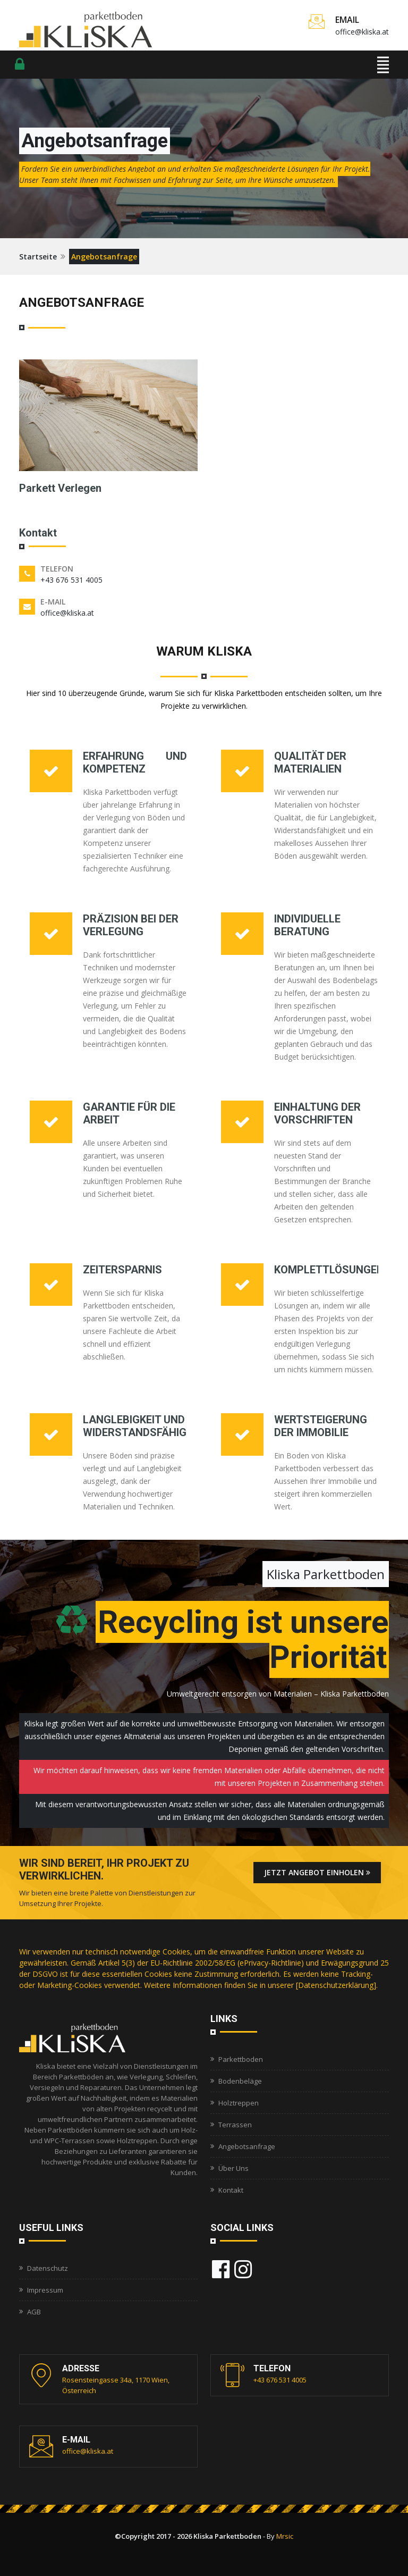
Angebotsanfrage (246, 2146)
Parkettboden (240, 2059)
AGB (34, 2312)
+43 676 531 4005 (71, 580)
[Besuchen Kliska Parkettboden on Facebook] (220, 2269)
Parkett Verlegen (60, 488)
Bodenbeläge (240, 2081)
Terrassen (235, 2124)
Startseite (38, 256)
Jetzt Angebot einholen (317, 1872)
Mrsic (284, 2536)
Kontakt (230, 2190)
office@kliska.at (362, 32)
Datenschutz (47, 2268)
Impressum (45, 2290)
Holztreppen (238, 2103)
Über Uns (233, 2168)
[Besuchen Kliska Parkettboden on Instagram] (243, 2269)
